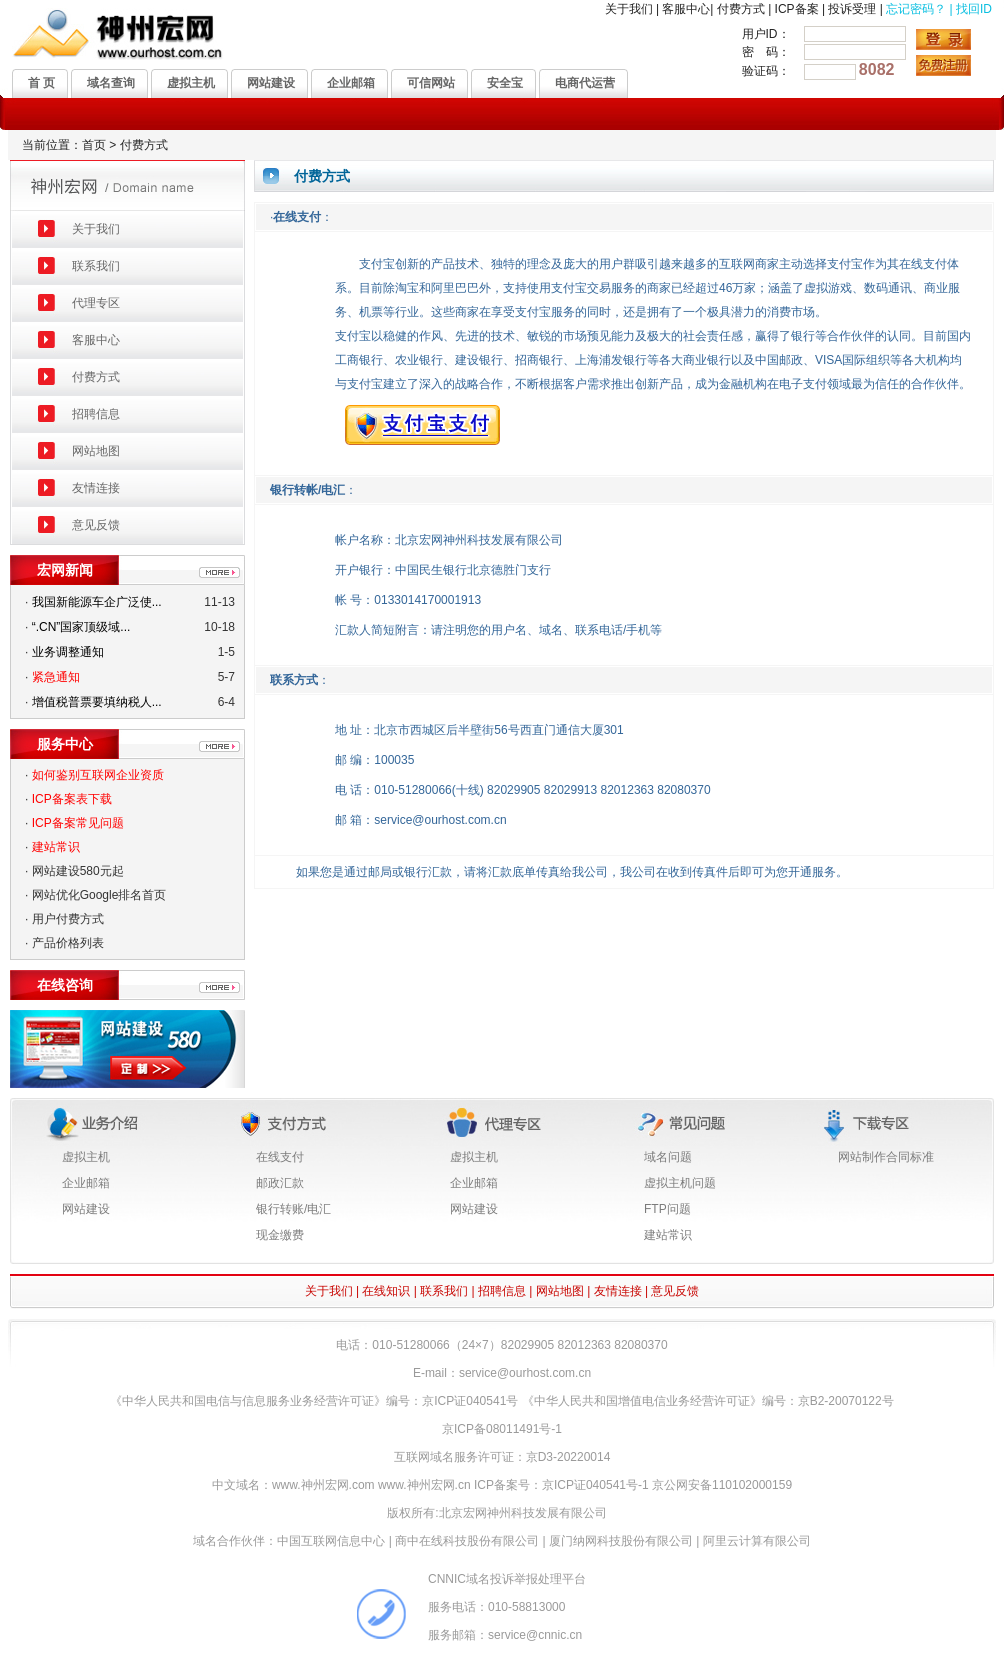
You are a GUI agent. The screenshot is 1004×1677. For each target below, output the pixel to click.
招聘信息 (96, 414)
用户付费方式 (68, 919)
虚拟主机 (86, 1157)
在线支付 (280, 1157)
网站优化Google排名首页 (99, 895)
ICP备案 (797, 9)
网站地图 (96, 451)
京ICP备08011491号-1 (502, 1429)
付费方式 (741, 9)
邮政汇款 (280, 1183)
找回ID (974, 9)
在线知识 (386, 1291)
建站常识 (668, 1235)
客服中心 (686, 9)
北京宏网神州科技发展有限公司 (523, 1513)
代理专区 (96, 303)
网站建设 (86, 1209)
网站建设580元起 (78, 871)
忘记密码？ (916, 9)
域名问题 (668, 1157)
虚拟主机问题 (680, 1183)
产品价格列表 (68, 943)
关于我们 (629, 9)
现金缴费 (280, 1235)
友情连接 (96, 488)
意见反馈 (96, 525)
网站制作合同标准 (886, 1157)
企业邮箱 (86, 1183)
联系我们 (96, 266)
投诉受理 (852, 9)
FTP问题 (667, 1209)
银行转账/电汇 (293, 1209)
